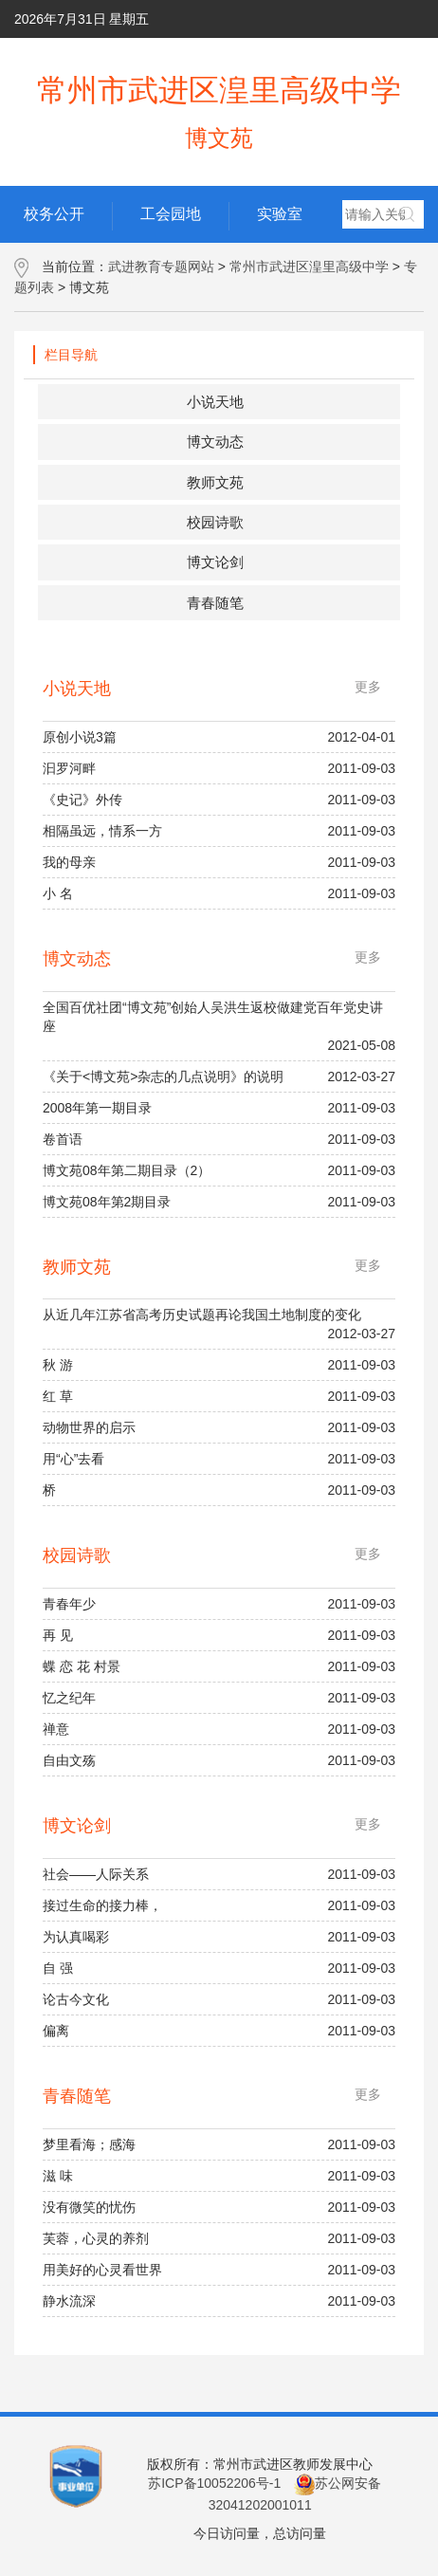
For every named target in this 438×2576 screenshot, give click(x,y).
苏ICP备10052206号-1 (214, 2483)
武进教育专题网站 (161, 266)
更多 (368, 686)
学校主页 (151, 56)
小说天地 (215, 402)
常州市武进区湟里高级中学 (309, 266)
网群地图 (387, 56)
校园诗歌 (215, 522)
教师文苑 (215, 482)
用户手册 (307, 56)
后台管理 (232, 56)
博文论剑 (215, 562)
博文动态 (215, 441)
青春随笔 (215, 603)
